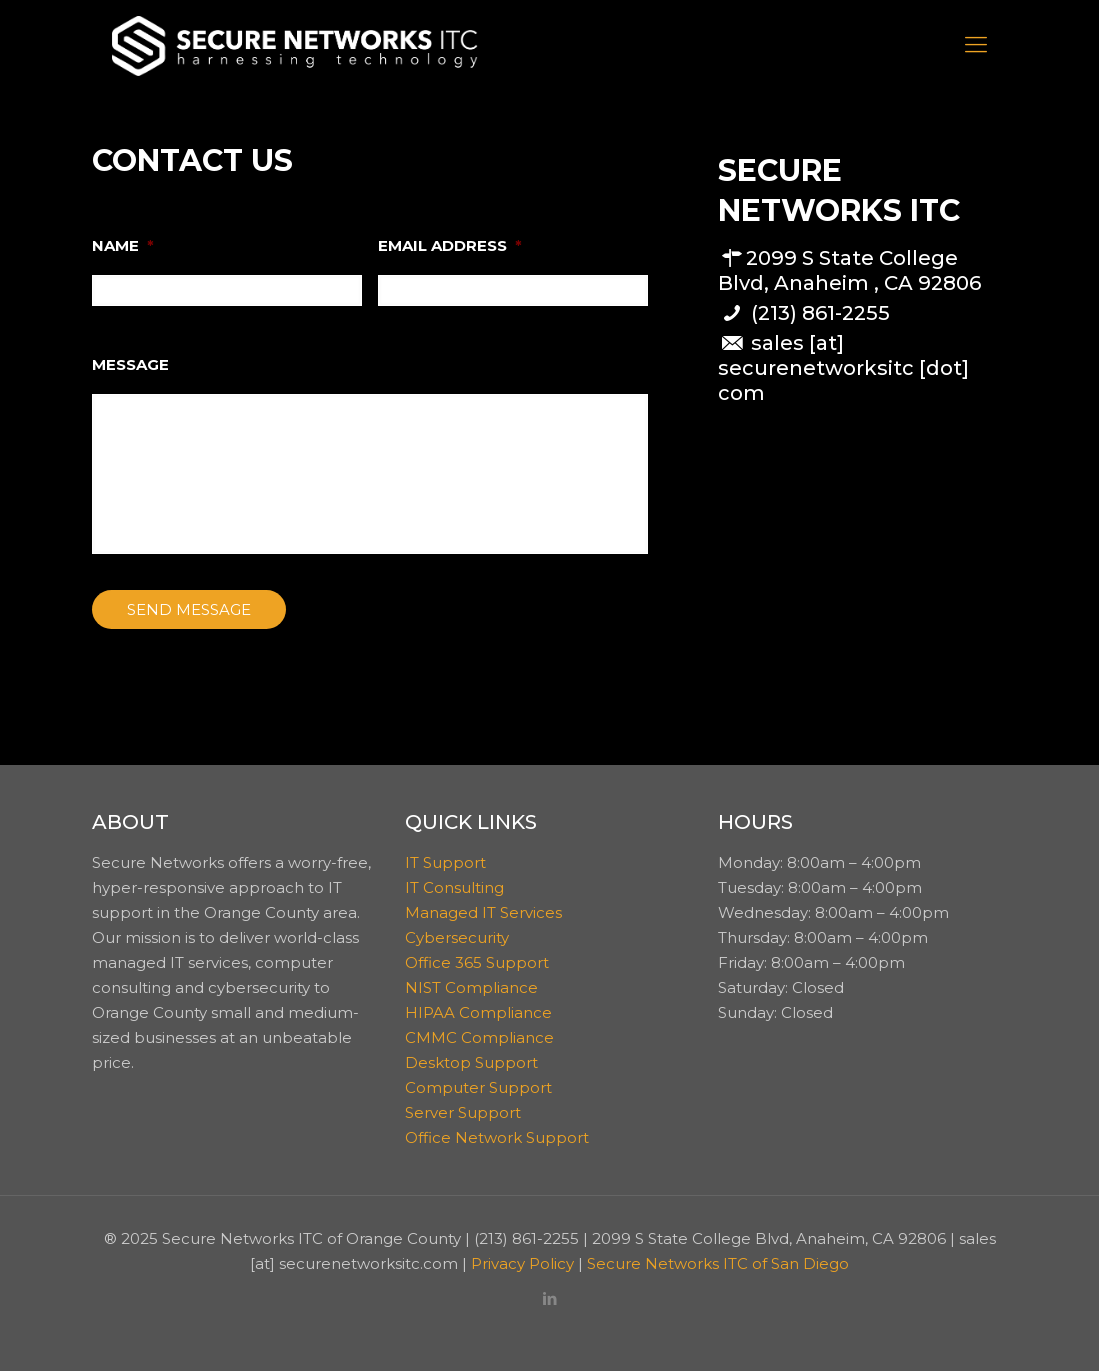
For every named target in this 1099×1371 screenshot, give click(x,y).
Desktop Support (471, 1062)
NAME (123, 245)
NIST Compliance (471, 987)
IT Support (445, 862)
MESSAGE (130, 364)
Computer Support (478, 1087)
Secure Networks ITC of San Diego (718, 1263)
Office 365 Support (477, 962)
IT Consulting (454, 887)
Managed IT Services (483, 912)
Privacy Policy (522, 1263)
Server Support (463, 1112)
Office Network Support (497, 1137)
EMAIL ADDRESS (450, 245)
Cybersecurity (457, 937)
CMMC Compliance (479, 1037)
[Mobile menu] (976, 45)
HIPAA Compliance (478, 1012)
